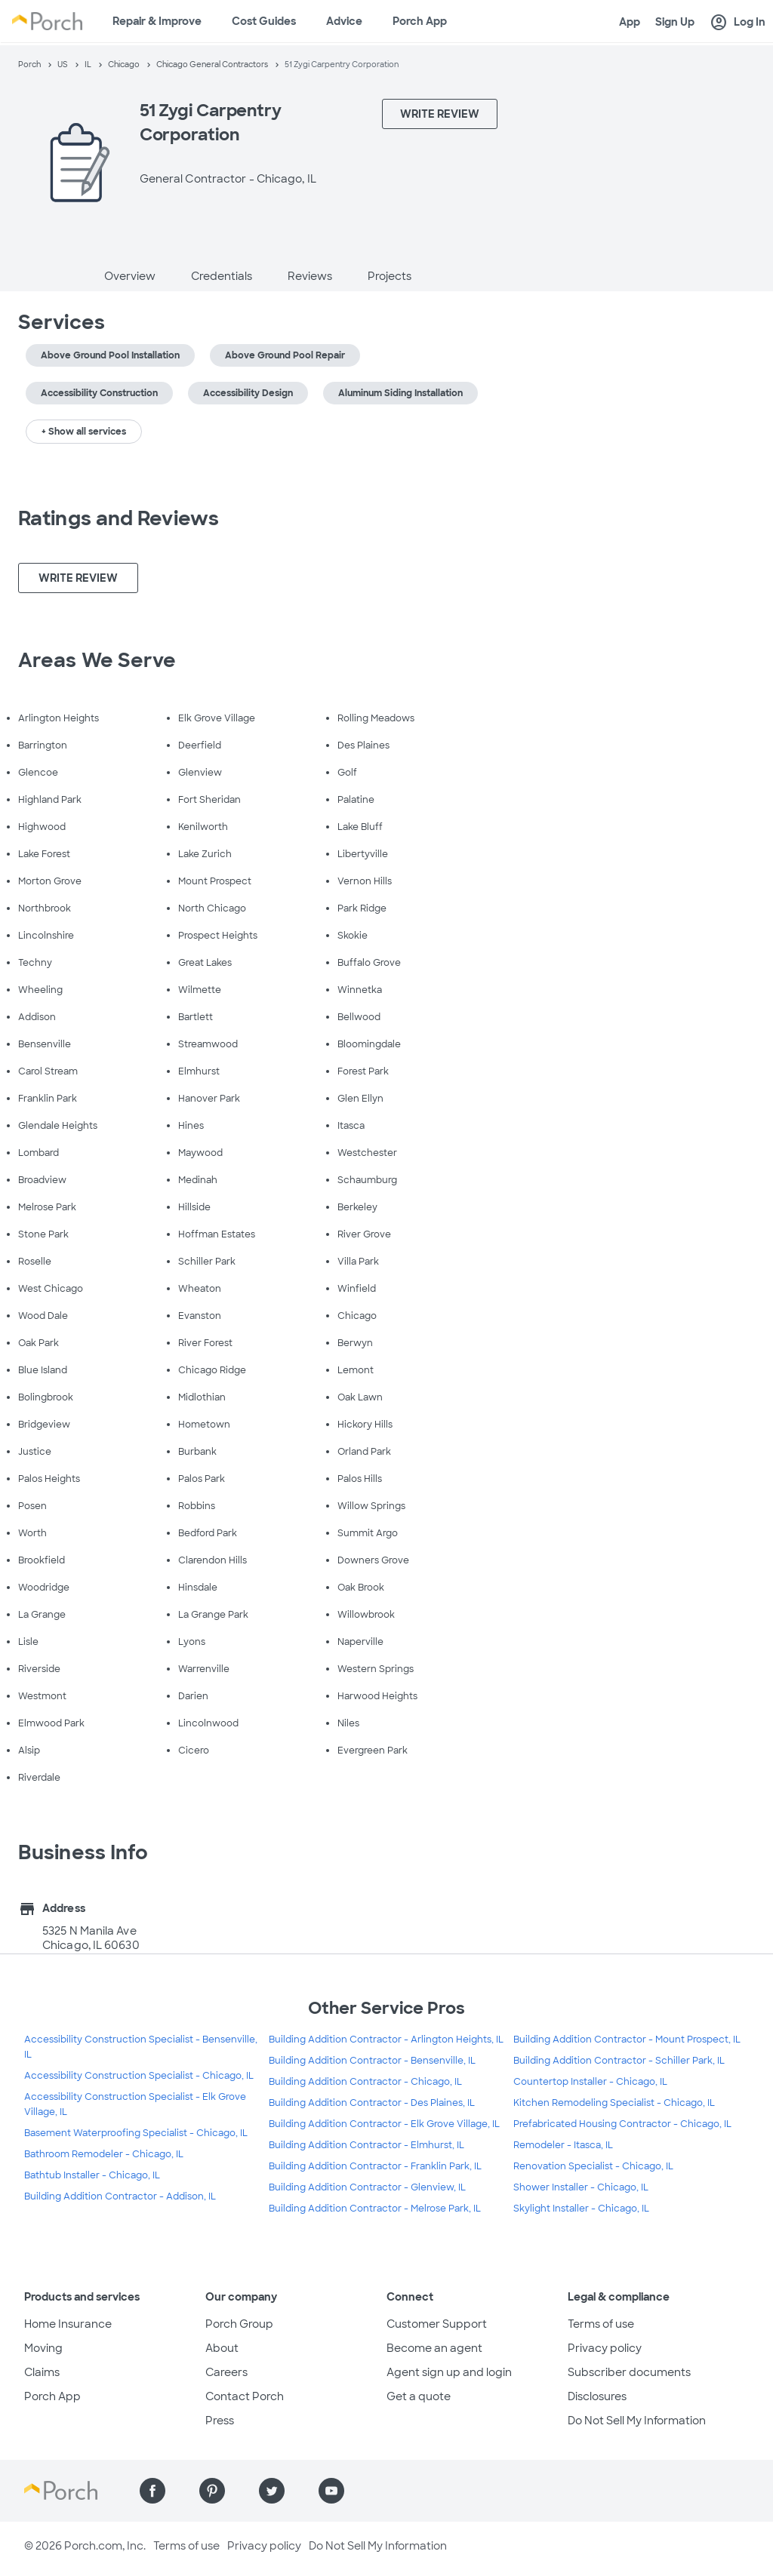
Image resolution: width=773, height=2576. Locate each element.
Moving (43, 2348)
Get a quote (418, 2396)
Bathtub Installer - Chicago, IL (92, 2175)
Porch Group (239, 2324)
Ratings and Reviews (118, 518)
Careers (226, 2372)
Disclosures (597, 2396)
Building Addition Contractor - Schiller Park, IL (619, 2061)
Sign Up (674, 22)
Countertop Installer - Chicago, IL (590, 2082)
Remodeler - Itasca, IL (563, 2145)
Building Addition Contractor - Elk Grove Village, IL (384, 2124)
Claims (42, 2372)
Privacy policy (605, 2348)
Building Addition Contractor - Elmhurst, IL (366, 2145)
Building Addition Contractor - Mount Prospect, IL (627, 2039)
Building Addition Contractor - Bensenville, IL (372, 2061)
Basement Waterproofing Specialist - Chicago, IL (136, 2133)
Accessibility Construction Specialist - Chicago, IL (139, 2076)
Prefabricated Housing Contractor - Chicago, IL (622, 2124)
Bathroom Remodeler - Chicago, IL (103, 2154)
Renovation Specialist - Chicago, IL (593, 2166)
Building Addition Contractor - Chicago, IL (365, 2082)
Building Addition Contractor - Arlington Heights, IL (386, 2039)
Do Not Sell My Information (637, 2420)
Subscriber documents (629, 2372)
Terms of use (601, 2324)
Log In (737, 22)
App (629, 22)
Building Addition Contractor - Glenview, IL (367, 2187)
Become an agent (434, 2348)
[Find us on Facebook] (152, 2491)
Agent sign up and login (449, 2372)
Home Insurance (68, 2324)
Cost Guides (264, 21)
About (222, 2348)
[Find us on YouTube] (331, 2491)
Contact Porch (244, 2396)
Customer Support (436, 2324)
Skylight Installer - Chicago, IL (581, 2209)
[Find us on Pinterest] (212, 2491)
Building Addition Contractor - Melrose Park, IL (375, 2209)
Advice (344, 21)
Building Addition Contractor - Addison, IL (120, 2196)
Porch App (420, 21)
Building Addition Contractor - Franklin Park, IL (375, 2166)
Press (219, 2420)
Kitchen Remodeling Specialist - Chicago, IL (614, 2103)
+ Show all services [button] (84, 432)
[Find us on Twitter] (272, 2491)
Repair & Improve (157, 21)
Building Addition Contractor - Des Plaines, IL (372, 2103)
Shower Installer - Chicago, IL (580, 2187)
